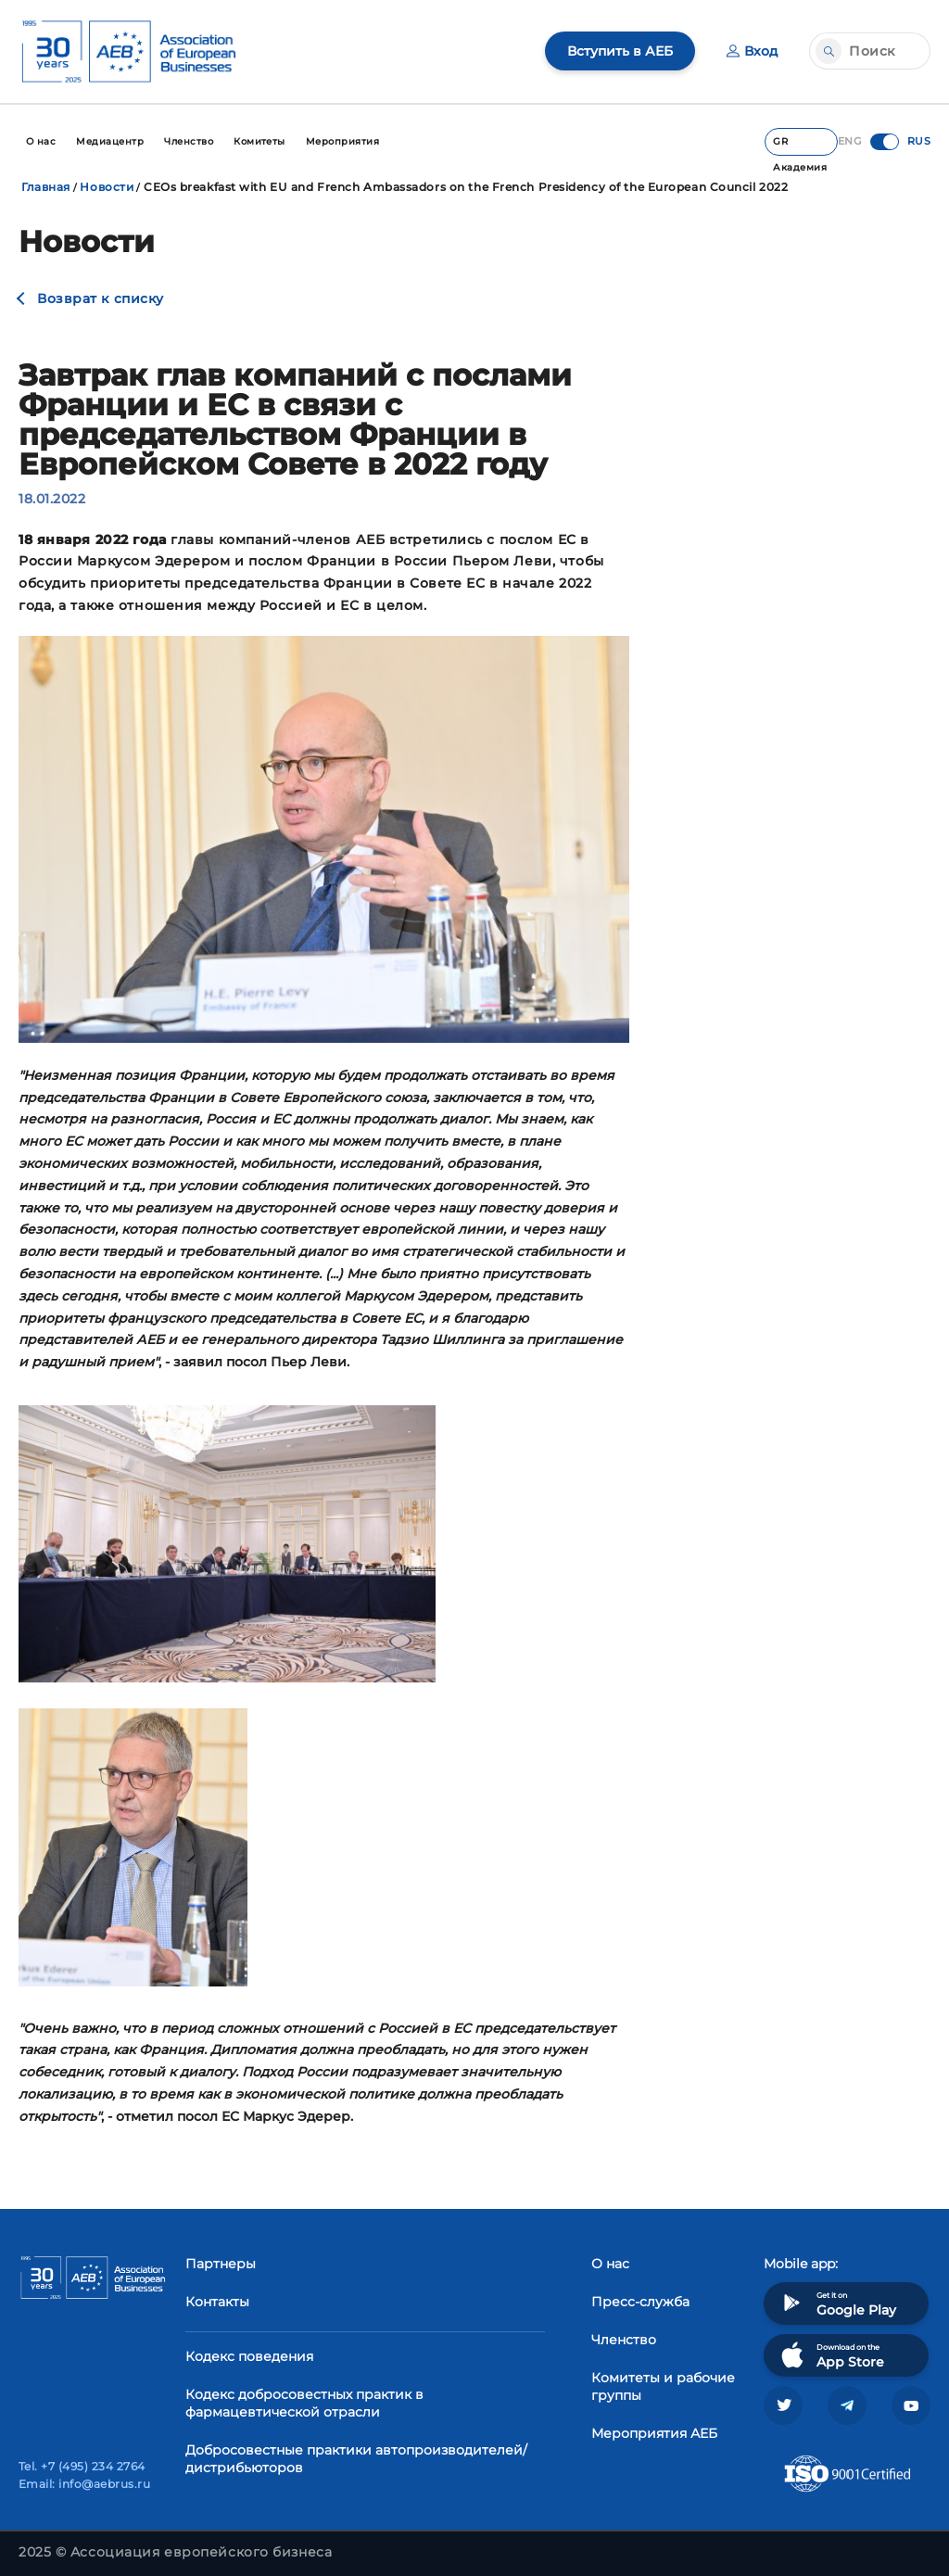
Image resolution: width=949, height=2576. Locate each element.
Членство (623, 2339)
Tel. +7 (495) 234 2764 (82, 2466)
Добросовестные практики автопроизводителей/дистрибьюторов (356, 2459)
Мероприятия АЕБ (654, 2433)
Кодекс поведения (249, 2356)
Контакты (217, 2301)
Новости (106, 187)
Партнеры (220, 2263)
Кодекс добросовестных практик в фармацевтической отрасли (304, 2403)
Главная (45, 187)
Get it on (837, 2303)
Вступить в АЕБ (620, 51)
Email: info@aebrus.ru (84, 2484)
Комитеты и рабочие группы (663, 2386)
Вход (752, 51)
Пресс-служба (640, 2301)
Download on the (831, 2355)
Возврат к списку (100, 298)
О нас (610, 2263)
